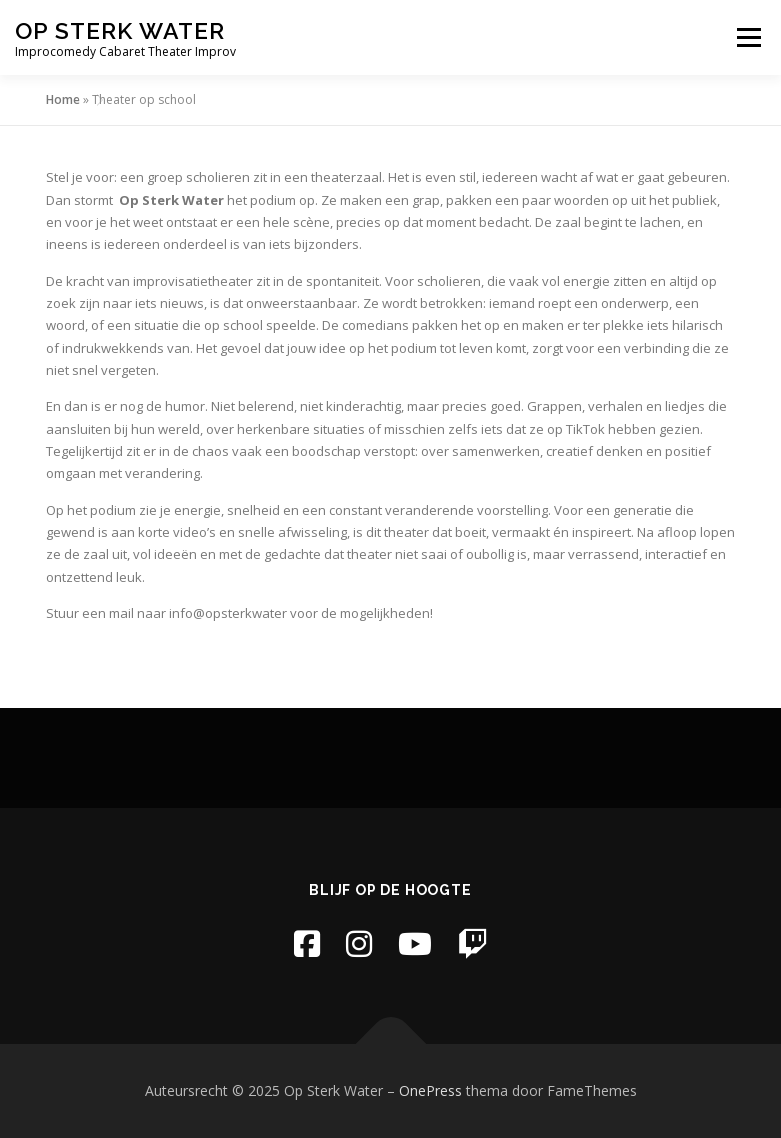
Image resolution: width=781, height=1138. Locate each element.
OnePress (430, 1090)
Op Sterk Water (120, 30)
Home (63, 99)
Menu (748, 37)
